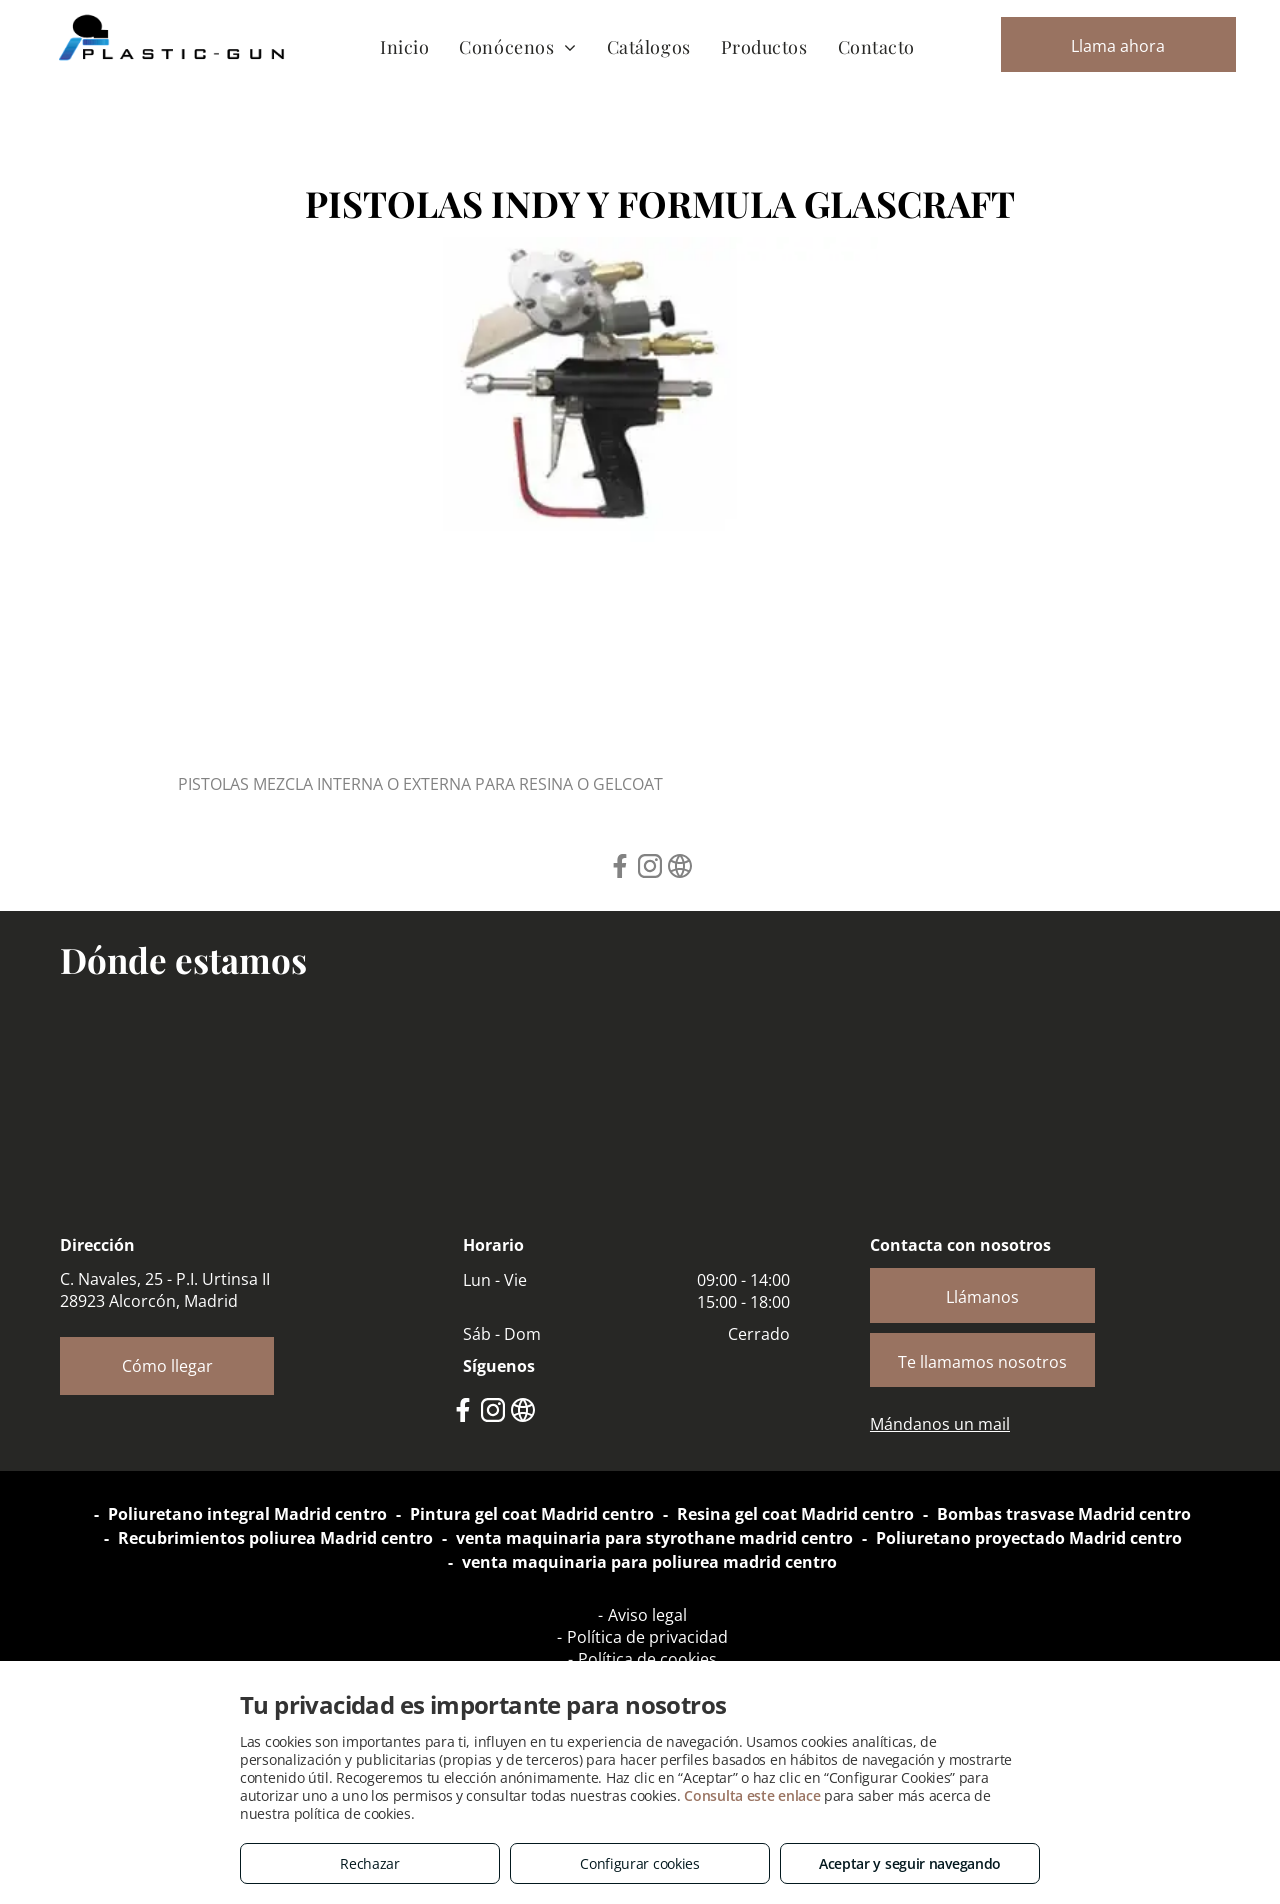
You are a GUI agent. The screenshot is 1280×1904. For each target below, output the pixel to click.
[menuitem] (404, 46)
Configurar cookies (640, 1863)
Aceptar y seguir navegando (910, 1863)
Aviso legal (647, 1615)
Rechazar (370, 1863)
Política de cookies (647, 1659)
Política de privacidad (647, 1637)
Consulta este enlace (752, 1795)
